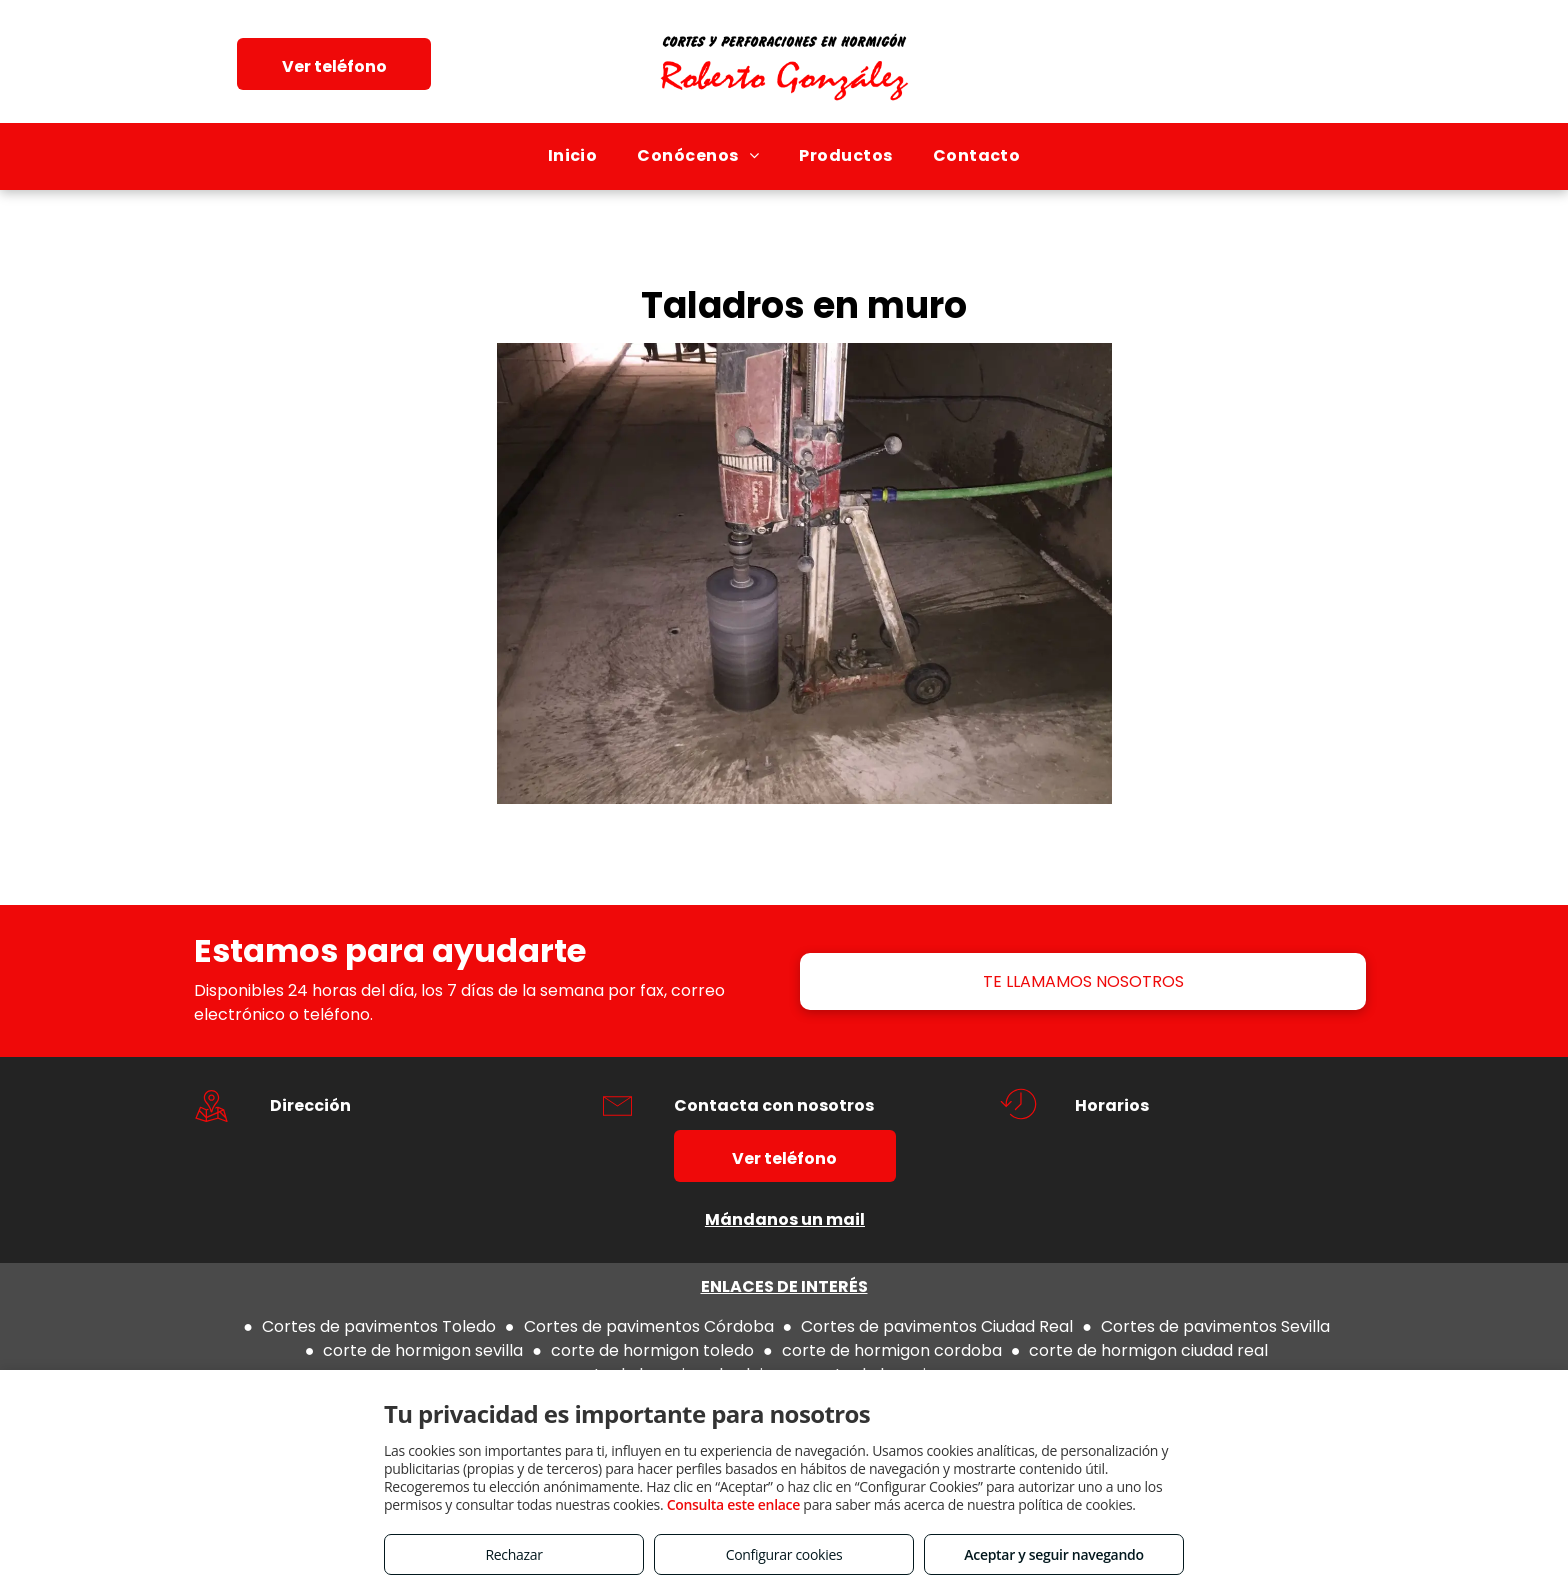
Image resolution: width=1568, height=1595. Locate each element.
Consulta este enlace (733, 1504)
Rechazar (513, 1554)
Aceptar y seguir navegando (1053, 1554)
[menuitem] (573, 156)
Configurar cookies (784, 1554)
